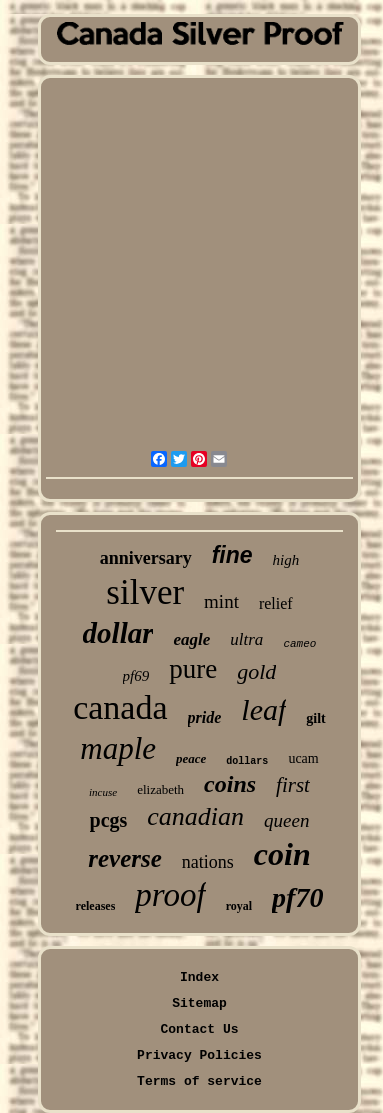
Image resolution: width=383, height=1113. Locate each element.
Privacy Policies (199, 1055)
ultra (246, 639)
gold (256, 671)
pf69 (136, 676)
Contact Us (199, 1029)
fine (232, 555)
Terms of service (199, 1081)
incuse (103, 792)
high (286, 560)
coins (230, 784)
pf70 (297, 897)
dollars (247, 761)
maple (118, 748)
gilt (315, 718)
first (293, 785)
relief (276, 603)
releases (96, 906)
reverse (125, 858)
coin (282, 854)
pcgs (109, 820)
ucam (303, 758)
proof (170, 895)
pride (205, 717)
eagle (191, 639)
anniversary (146, 558)
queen (286, 820)
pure (193, 669)
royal (239, 906)
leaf (263, 709)
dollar (118, 633)
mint (221, 601)
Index (199, 977)
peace (191, 758)
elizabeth (160, 789)
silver (145, 592)
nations (208, 862)
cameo (299, 644)
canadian (195, 816)
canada (120, 707)
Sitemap (199, 1003)
